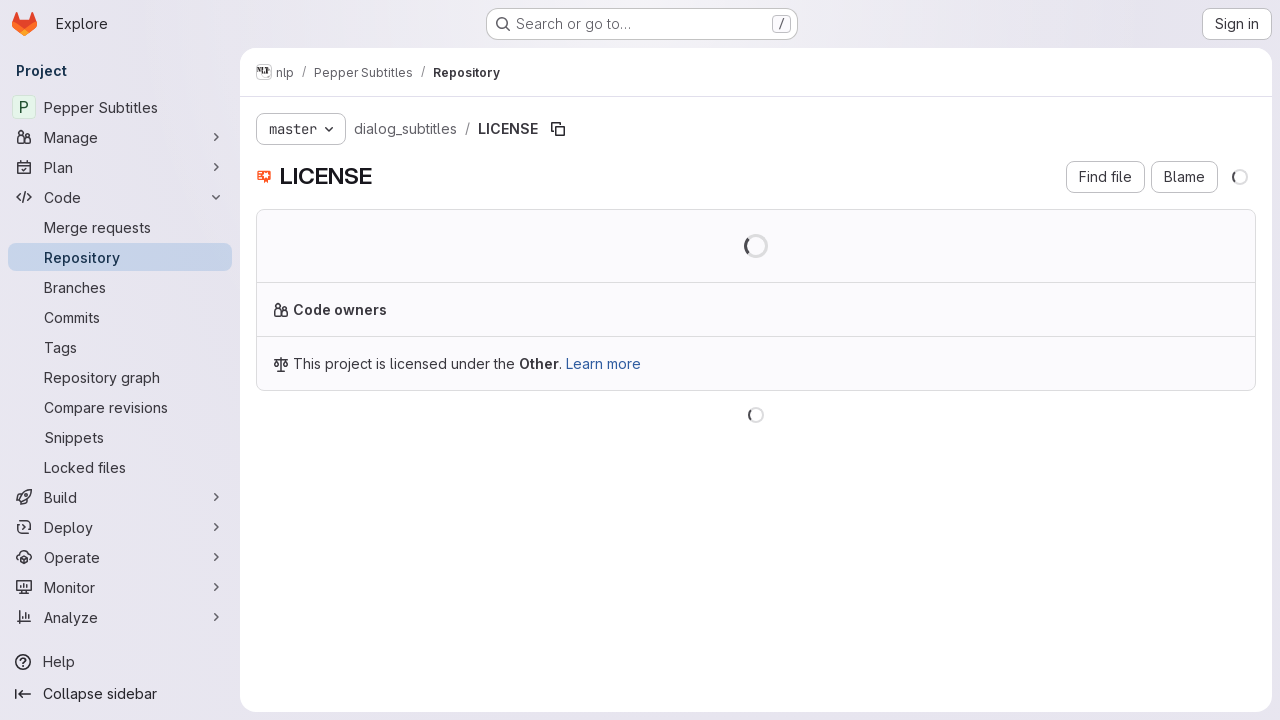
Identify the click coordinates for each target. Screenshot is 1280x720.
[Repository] (120, 257)
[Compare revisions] (120, 407)
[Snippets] (120, 437)
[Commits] (120, 317)
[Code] (120, 197)
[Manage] (120, 137)
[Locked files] (120, 467)
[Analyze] (120, 617)
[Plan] (120, 167)
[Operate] (120, 557)
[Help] (120, 662)
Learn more (603, 363)
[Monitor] (120, 587)
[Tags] (120, 347)
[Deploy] (120, 527)
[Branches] (120, 287)
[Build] (120, 497)
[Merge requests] (120, 227)
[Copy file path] (558, 129)
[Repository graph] (120, 377)
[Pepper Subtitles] (120, 107)
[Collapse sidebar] (120, 694)
